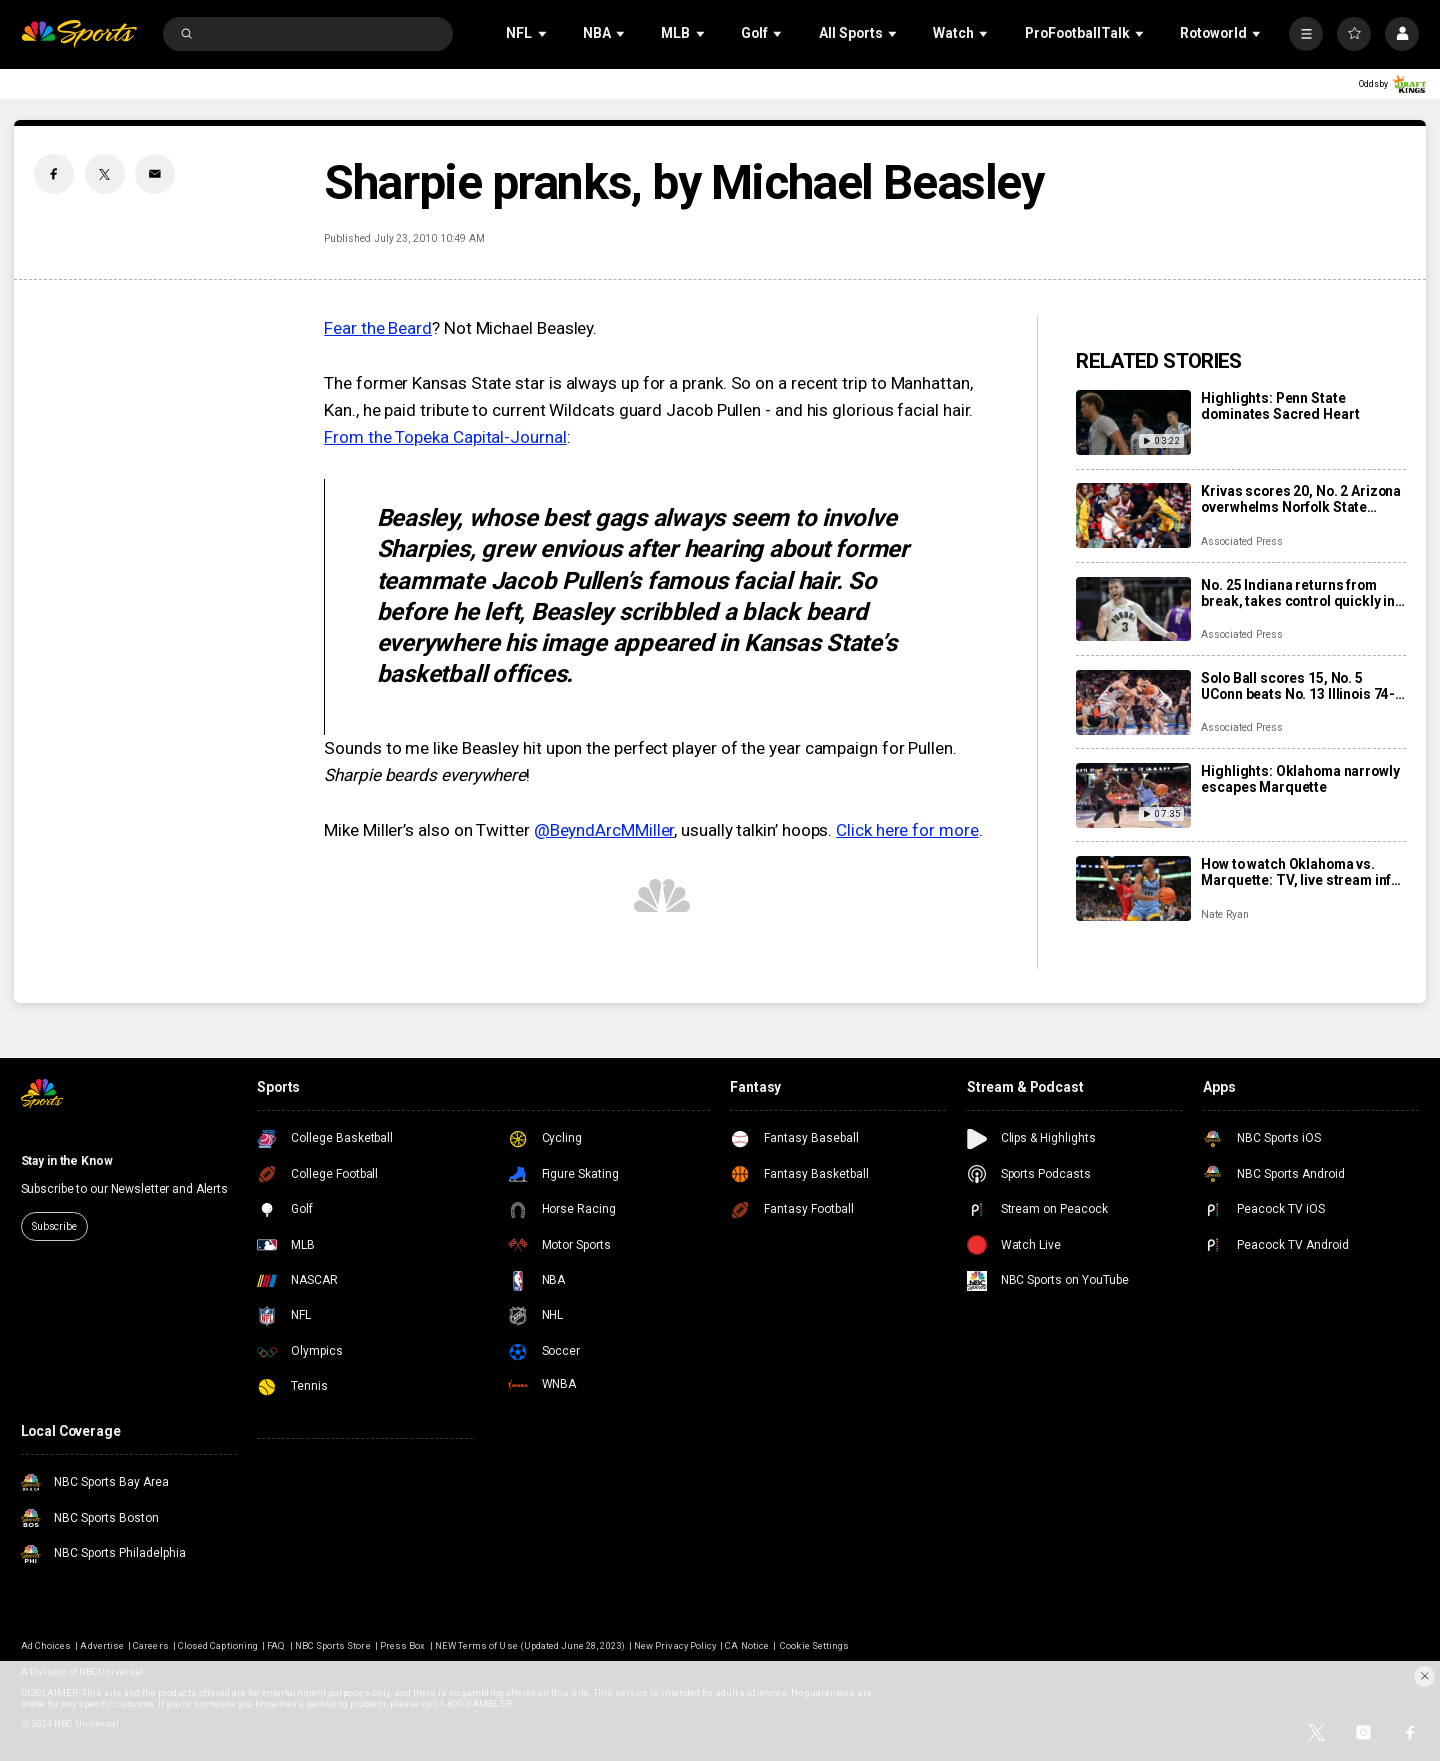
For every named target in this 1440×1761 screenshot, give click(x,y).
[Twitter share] (105, 174)
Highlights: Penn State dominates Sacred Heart (1280, 406)
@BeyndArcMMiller (604, 830)
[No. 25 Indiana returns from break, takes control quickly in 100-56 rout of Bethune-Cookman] (1133, 609)
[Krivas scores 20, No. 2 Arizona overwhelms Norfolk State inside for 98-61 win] (1133, 515)
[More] (1306, 34)
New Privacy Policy (675, 1645)
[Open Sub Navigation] (544, 33)
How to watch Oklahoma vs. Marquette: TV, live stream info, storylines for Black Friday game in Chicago (1302, 872)
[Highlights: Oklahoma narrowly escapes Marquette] (1133, 795)
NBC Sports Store (333, 1645)
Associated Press (1241, 541)
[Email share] (155, 174)
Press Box (402, 1645)
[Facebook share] (54, 174)
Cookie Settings (814, 1645)
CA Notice (746, 1645)
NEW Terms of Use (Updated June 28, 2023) (530, 1645)
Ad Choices (46, 1645)
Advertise (101, 1645)
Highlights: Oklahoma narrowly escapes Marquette (1300, 779)
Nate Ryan (1225, 914)
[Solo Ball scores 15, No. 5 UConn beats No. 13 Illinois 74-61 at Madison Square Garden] (1133, 702)
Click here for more (907, 830)
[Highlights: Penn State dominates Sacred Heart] (1133, 422)
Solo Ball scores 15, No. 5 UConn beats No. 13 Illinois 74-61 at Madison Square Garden (1298, 686)
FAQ (276, 1645)
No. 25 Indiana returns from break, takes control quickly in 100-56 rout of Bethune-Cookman (1298, 593)
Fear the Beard (378, 328)
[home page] (79, 34)
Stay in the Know (67, 1161)
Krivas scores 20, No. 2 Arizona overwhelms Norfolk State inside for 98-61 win (1301, 499)
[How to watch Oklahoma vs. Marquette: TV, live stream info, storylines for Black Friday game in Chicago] (1133, 888)
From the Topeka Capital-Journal (445, 437)
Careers (150, 1645)
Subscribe (54, 1226)
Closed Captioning (218, 1645)
